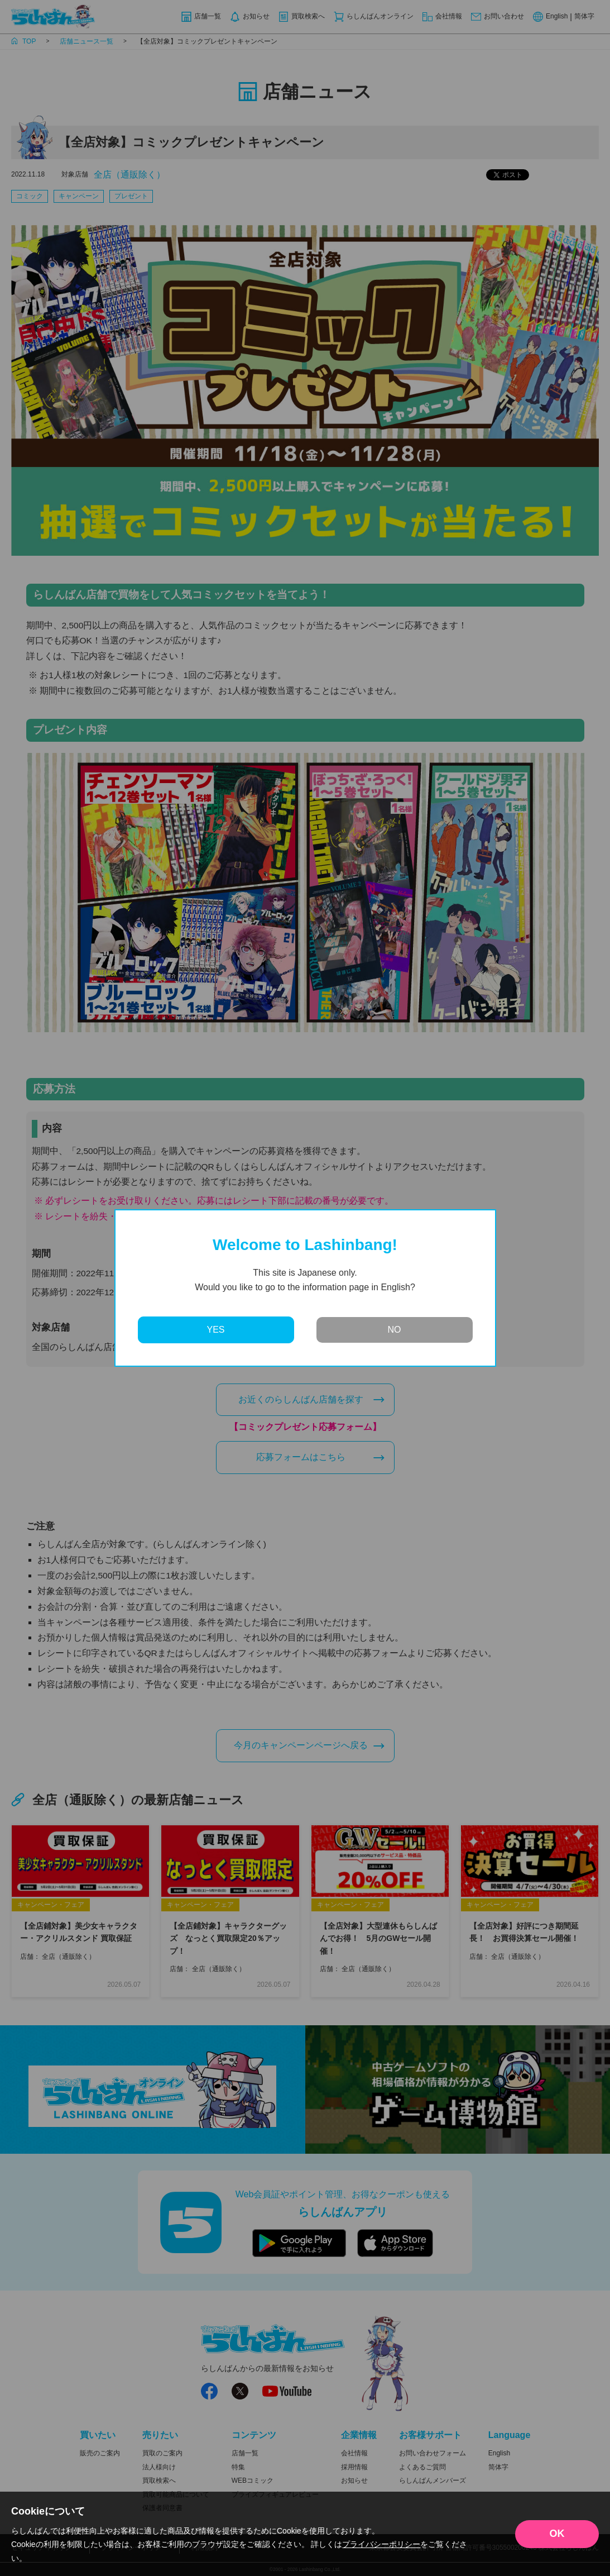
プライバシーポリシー (381, 2544)
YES (215, 1329)
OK (557, 2533)
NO (394, 1329)
